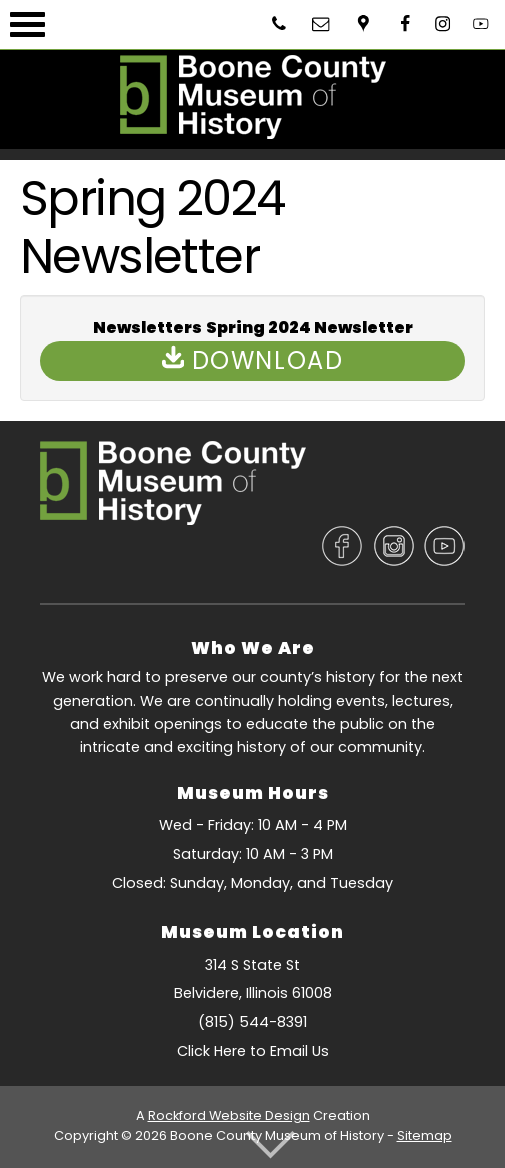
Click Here (211, 1051)
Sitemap (424, 1135)
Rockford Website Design (229, 1115)
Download (253, 360)
